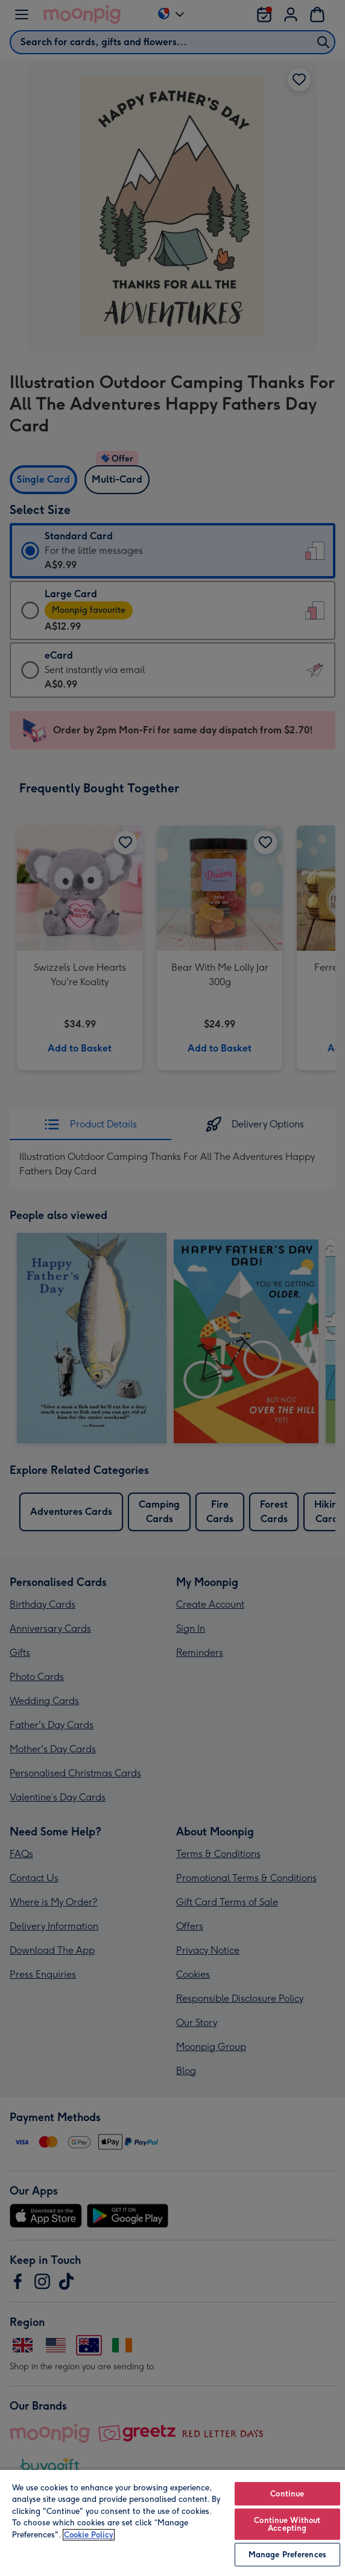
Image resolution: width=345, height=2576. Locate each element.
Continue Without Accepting (287, 2524)
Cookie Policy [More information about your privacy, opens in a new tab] (88, 2534)
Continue (287, 2493)
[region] (172, 2522)
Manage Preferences (287, 2554)
